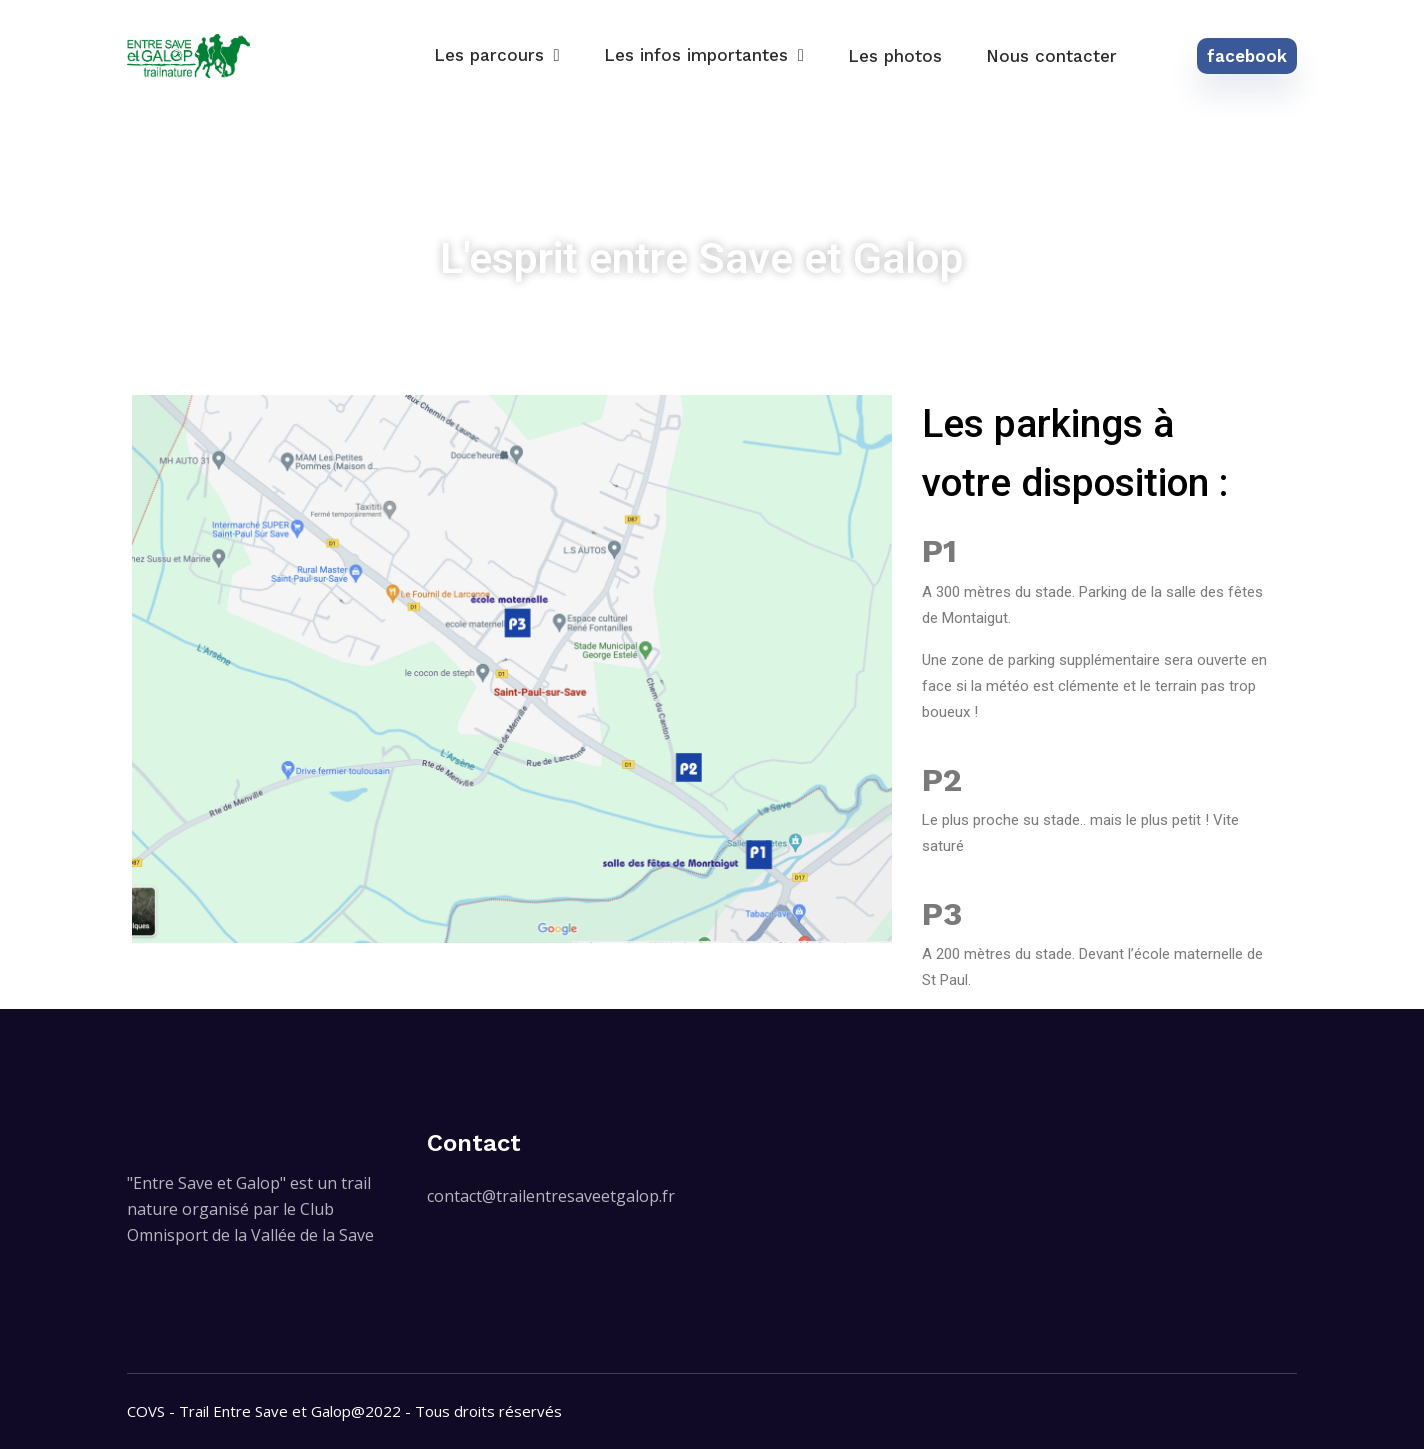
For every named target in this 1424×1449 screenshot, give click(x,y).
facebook (1247, 56)
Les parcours (489, 55)
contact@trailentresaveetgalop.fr (551, 1196)
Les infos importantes (696, 55)
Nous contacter (1051, 56)
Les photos (895, 56)
